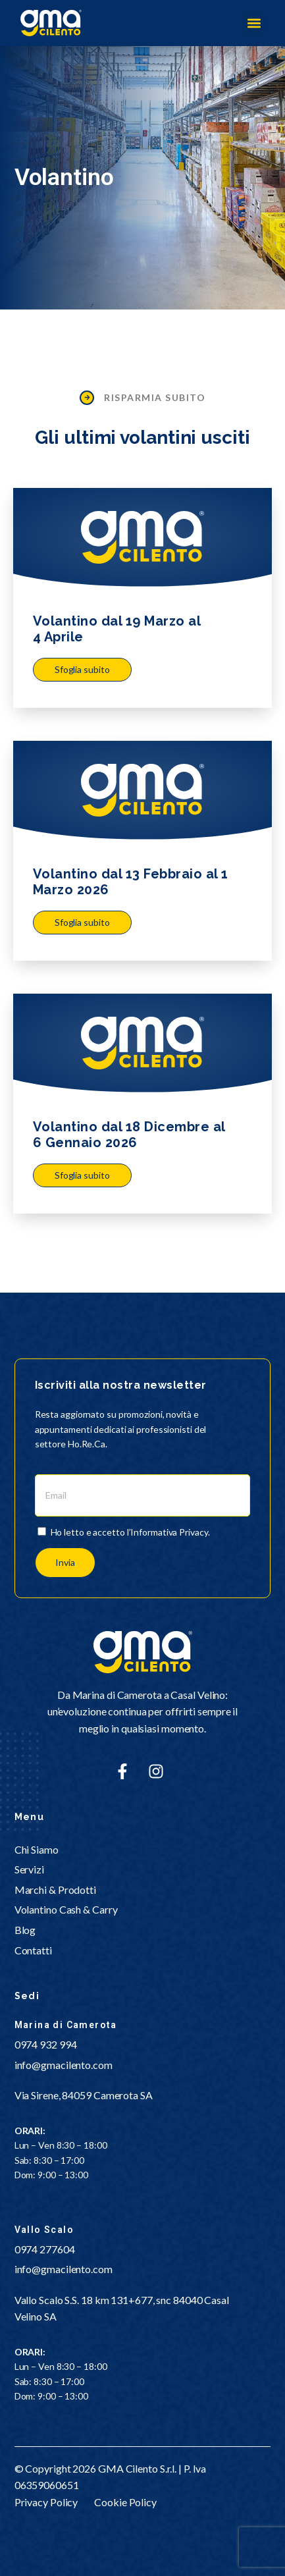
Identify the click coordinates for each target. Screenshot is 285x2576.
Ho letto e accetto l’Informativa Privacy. (130, 1532)
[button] (254, 23)
